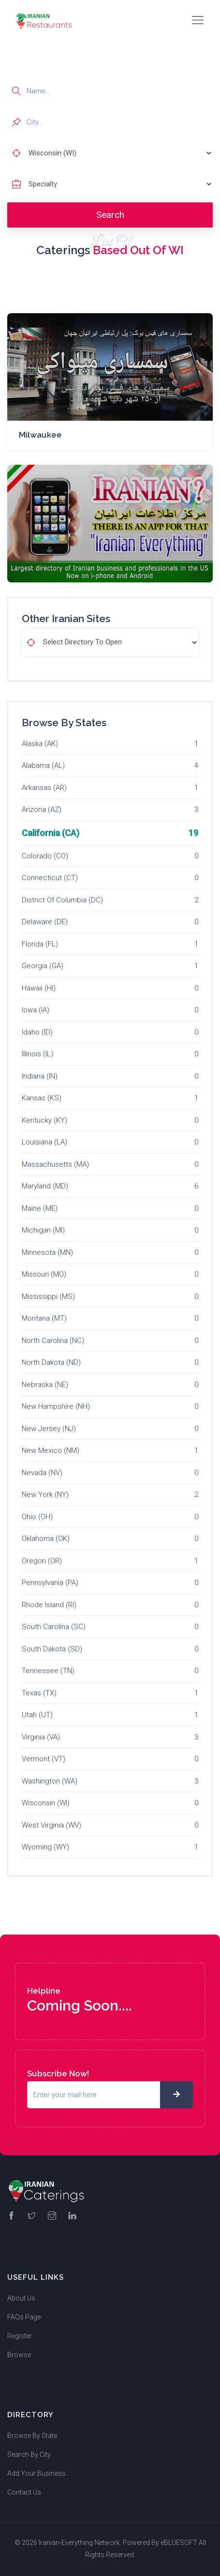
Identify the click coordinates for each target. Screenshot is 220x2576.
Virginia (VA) (41, 1737)
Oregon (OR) (42, 1560)
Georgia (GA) (42, 965)
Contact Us (24, 2492)
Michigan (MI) (43, 1230)
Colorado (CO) (45, 856)
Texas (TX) (39, 1693)
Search (110, 214)
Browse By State (32, 2435)
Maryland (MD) (45, 1186)
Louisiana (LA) (44, 1142)
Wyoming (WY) (45, 1847)
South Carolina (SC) (54, 1626)
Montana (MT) (44, 1318)
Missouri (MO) (44, 1274)
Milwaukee (40, 435)
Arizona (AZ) (41, 809)
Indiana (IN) (40, 1076)
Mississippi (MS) (48, 1296)
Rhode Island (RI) (49, 1604)
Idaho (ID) (37, 1032)
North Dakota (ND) (51, 1362)
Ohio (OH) (37, 1516)
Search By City (29, 2454)
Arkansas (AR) (44, 787)
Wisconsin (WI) (46, 1803)
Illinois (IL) (37, 1054)
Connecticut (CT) (50, 877)
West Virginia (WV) (51, 1825)
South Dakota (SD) (52, 1649)
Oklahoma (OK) (46, 1538)
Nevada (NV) (42, 1472)
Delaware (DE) (45, 921)
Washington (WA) (49, 1781)
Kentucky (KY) (44, 1120)
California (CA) (50, 833)
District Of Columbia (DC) (62, 900)
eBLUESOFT (179, 2542)
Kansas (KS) (41, 1098)
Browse (19, 2355)
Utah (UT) (37, 1714)
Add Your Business (36, 2473)
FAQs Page (24, 2317)
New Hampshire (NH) (56, 1406)
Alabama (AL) (43, 765)
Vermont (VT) (43, 1758)
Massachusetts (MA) (55, 1164)
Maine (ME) (40, 1208)
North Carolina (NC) (53, 1340)
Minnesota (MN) (47, 1252)
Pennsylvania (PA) (50, 1582)
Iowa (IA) (35, 1010)
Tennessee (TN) (48, 1670)
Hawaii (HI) (39, 988)
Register (19, 2336)
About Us (21, 2298)
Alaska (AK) (40, 743)
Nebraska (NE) (45, 1384)
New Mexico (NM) (50, 1450)
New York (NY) (45, 1494)
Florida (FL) (40, 944)
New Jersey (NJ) (49, 1428)
